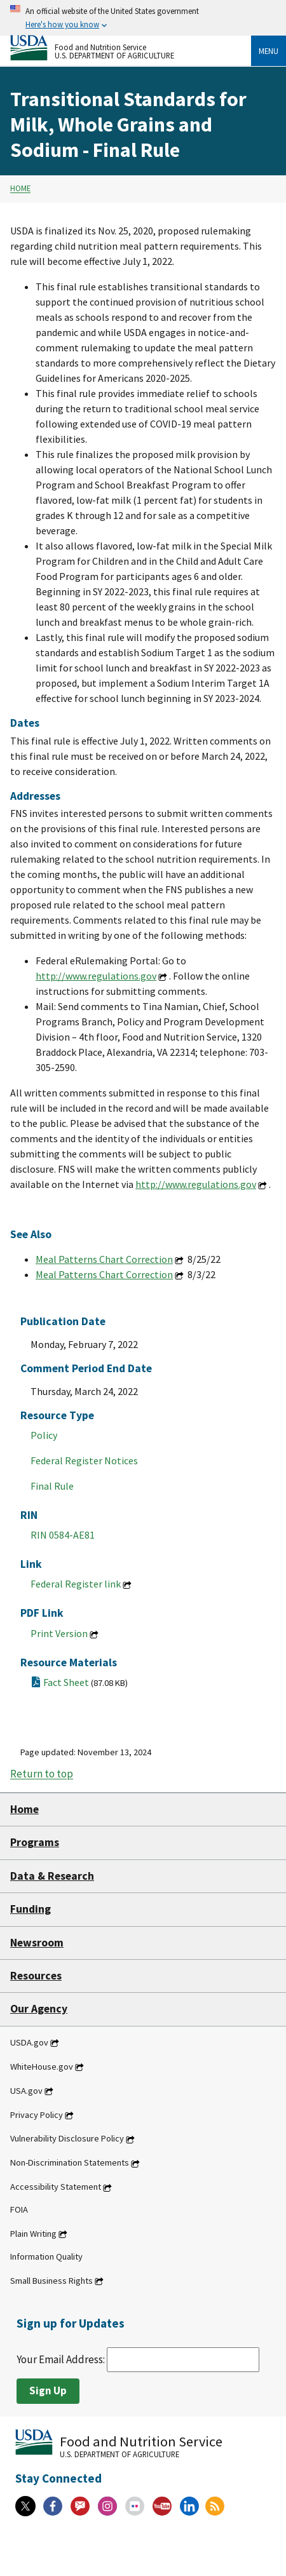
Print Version (59, 1633)
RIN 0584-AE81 (63, 1534)
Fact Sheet (85, 1682)
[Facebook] (53, 2506)
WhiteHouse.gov (41, 2066)
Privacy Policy (36, 2115)
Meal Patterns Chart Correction (104, 1259)
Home (20, 189)
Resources (36, 1976)
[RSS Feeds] (215, 2506)
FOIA (19, 2209)
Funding (30, 1909)
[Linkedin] (189, 2506)
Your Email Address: (138, 2359)
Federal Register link (76, 1583)
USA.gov (26, 2090)
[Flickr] (135, 2506)
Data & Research (52, 1876)
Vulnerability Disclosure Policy (67, 2139)
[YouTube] (162, 2506)
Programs (34, 1842)
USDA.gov (29, 2042)
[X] (25, 2506)
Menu (268, 51)
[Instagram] (107, 2506)
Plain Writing (33, 2233)
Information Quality (46, 2256)
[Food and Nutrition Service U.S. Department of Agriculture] (130, 47)
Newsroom (37, 1943)
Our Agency (38, 2009)
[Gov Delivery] (80, 2506)
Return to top (41, 1774)
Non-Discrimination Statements (69, 2163)
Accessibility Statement (55, 2187)
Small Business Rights (51, 2280)
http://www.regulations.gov (96, 975)
